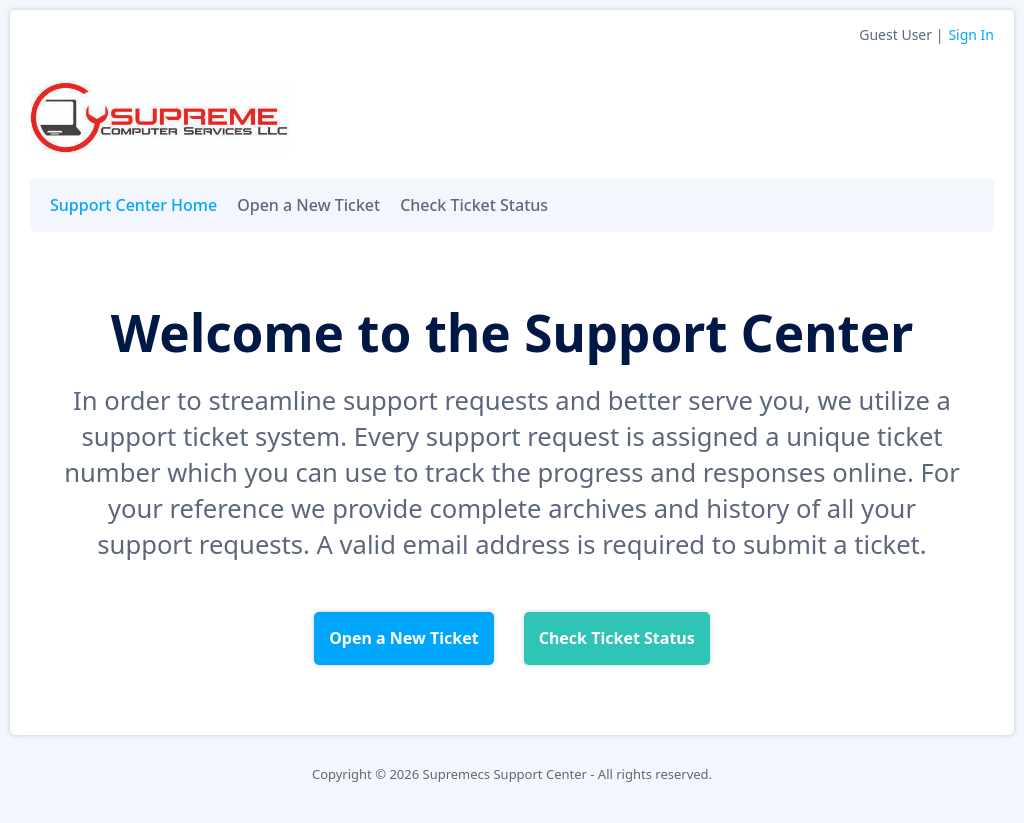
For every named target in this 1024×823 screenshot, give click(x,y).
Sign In (971, 34)
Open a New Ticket (308, 205)
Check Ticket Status (474, 205)
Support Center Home (133, 205)
